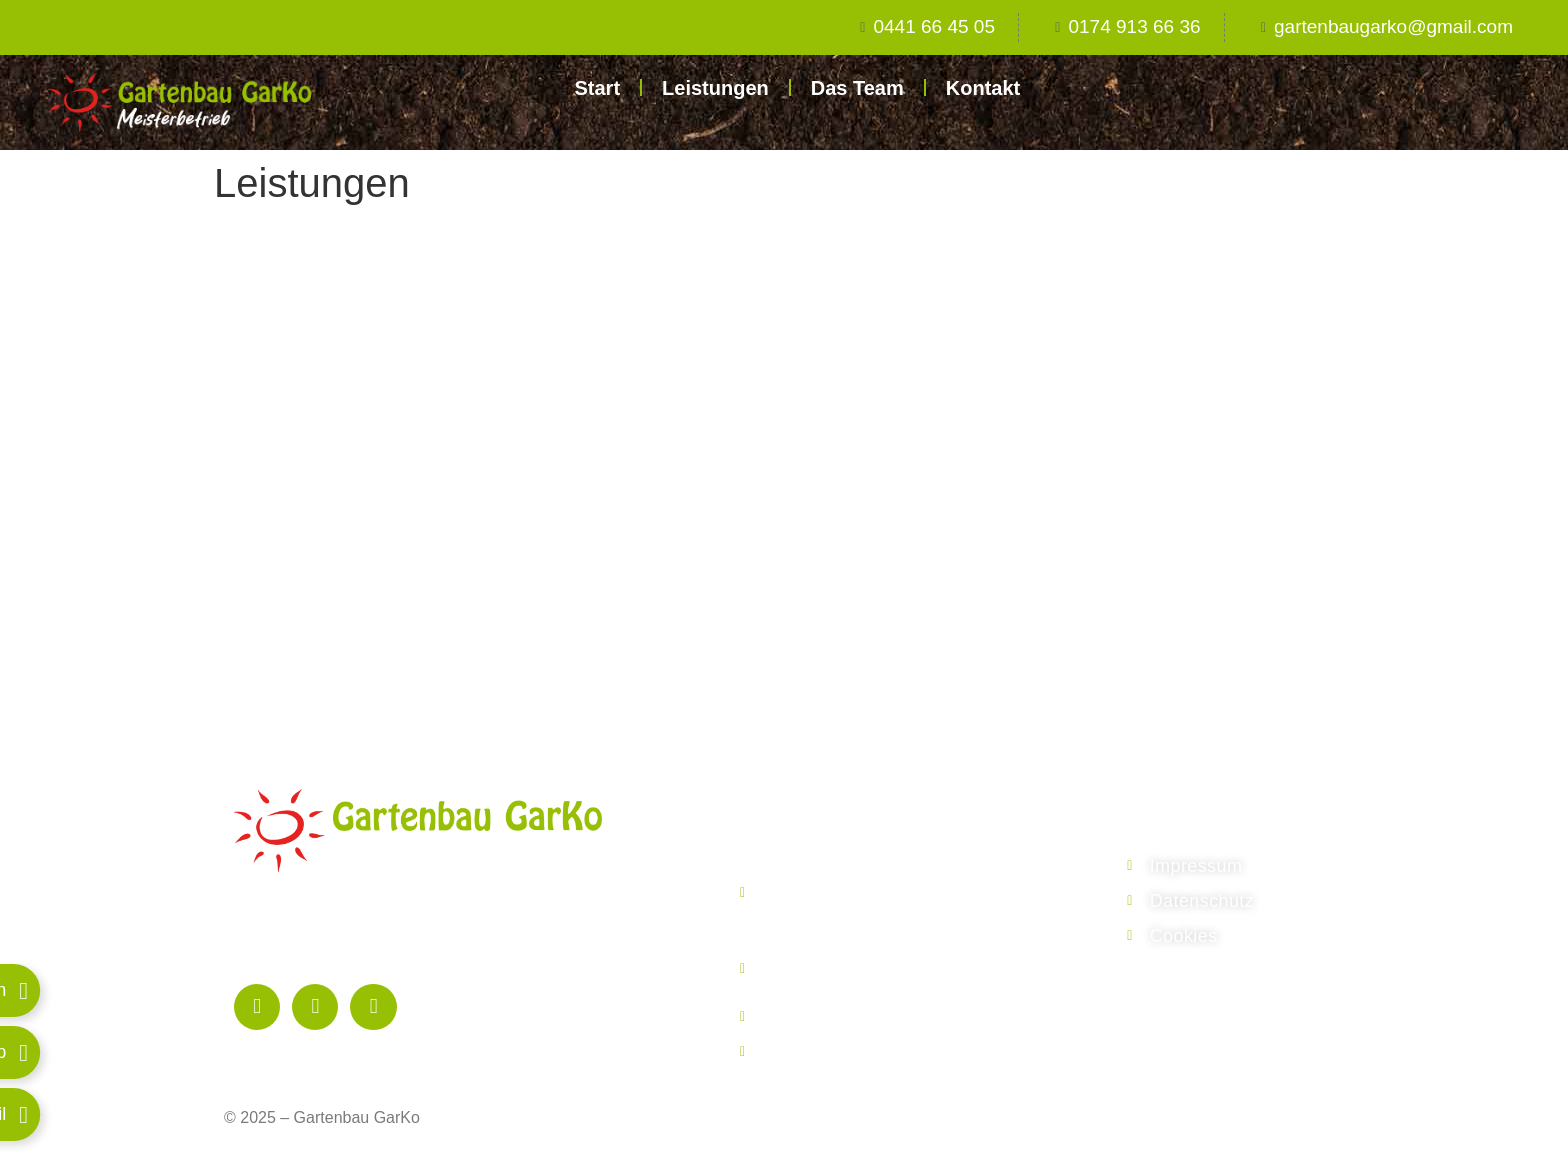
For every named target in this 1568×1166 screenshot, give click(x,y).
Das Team (857, 88)
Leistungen (715, 88)
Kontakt (983, 88)
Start (597, 88)
